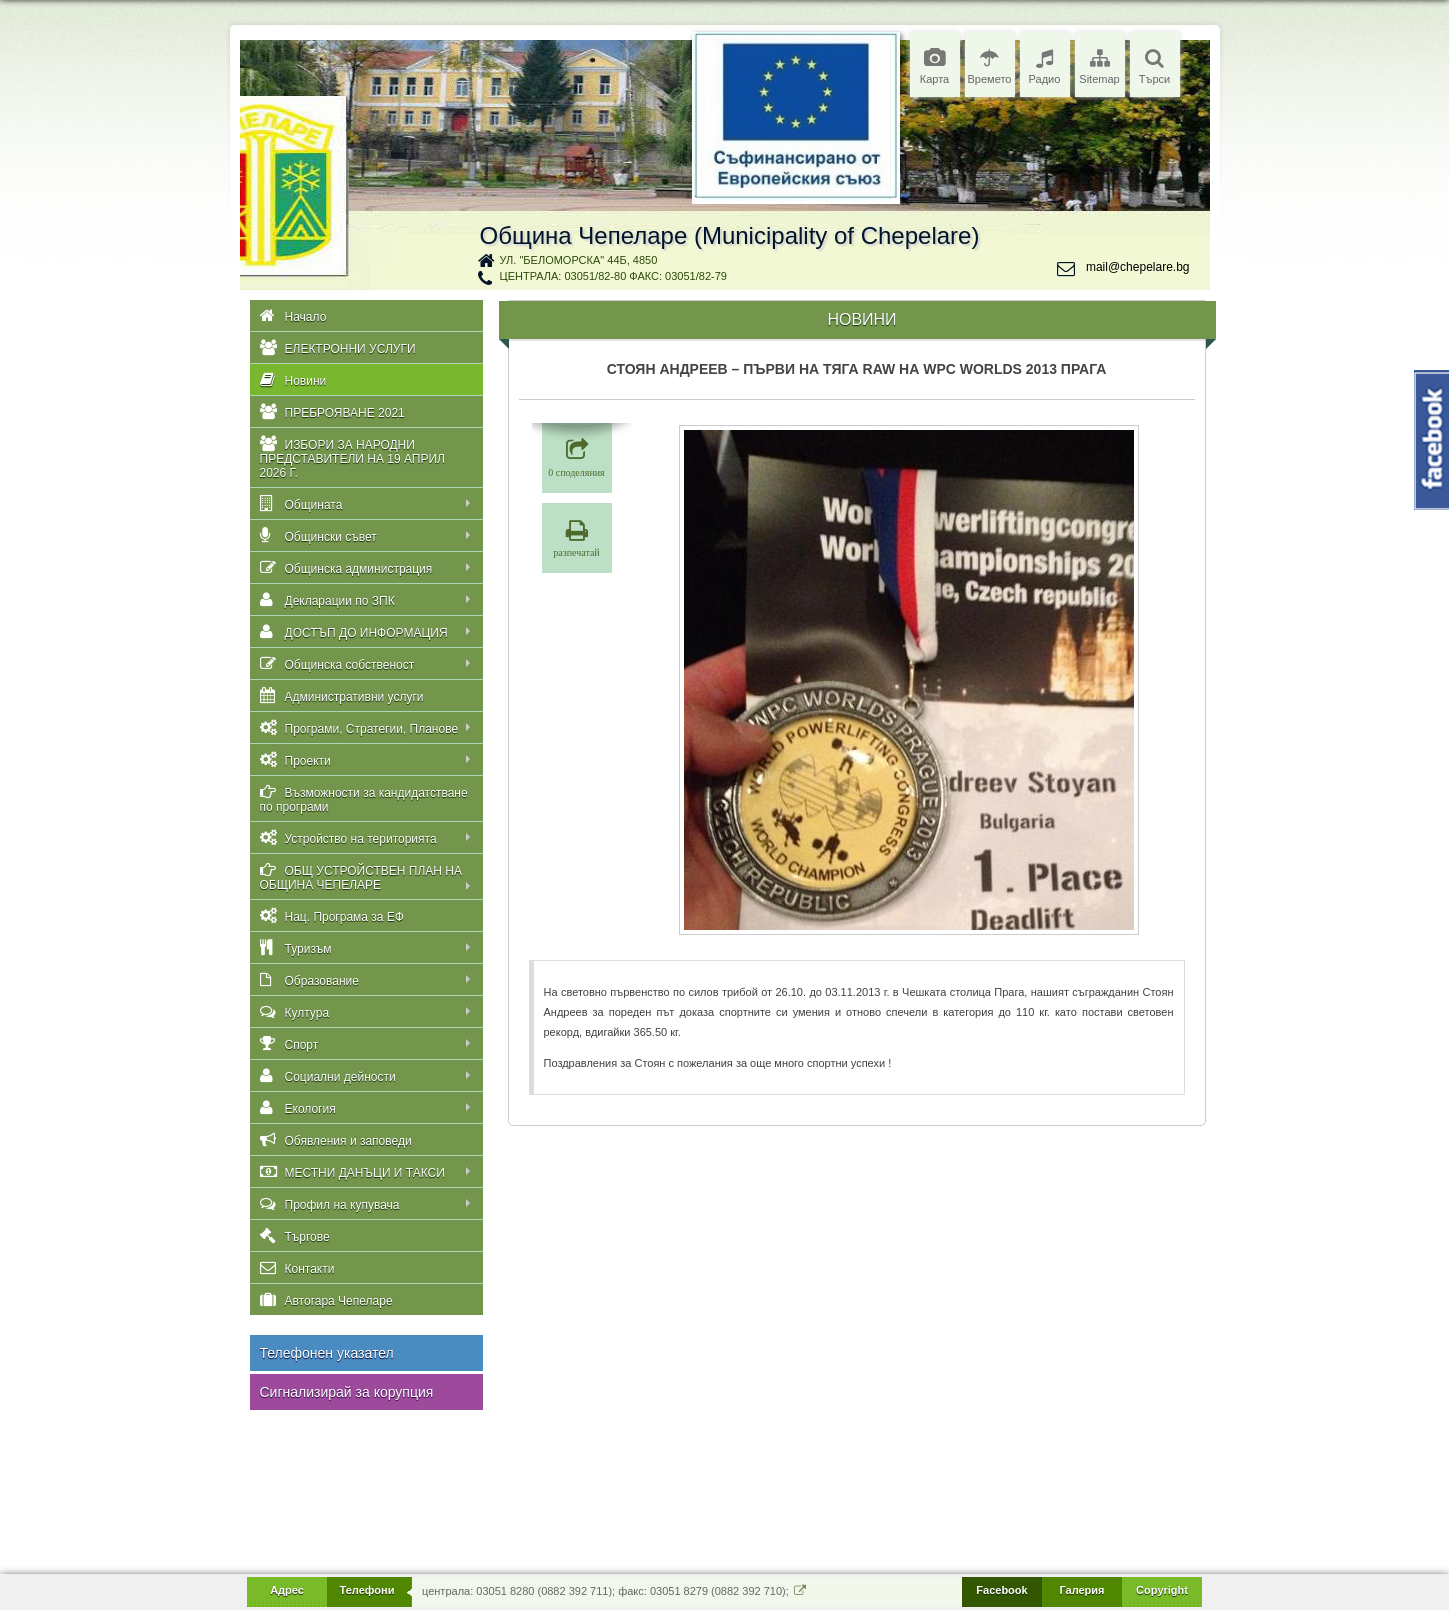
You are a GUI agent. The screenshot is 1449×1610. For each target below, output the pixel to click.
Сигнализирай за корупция (347, 1392)
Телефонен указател (327, 1353)
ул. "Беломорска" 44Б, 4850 (579, 260)
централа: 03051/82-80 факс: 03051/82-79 (613, 276)
